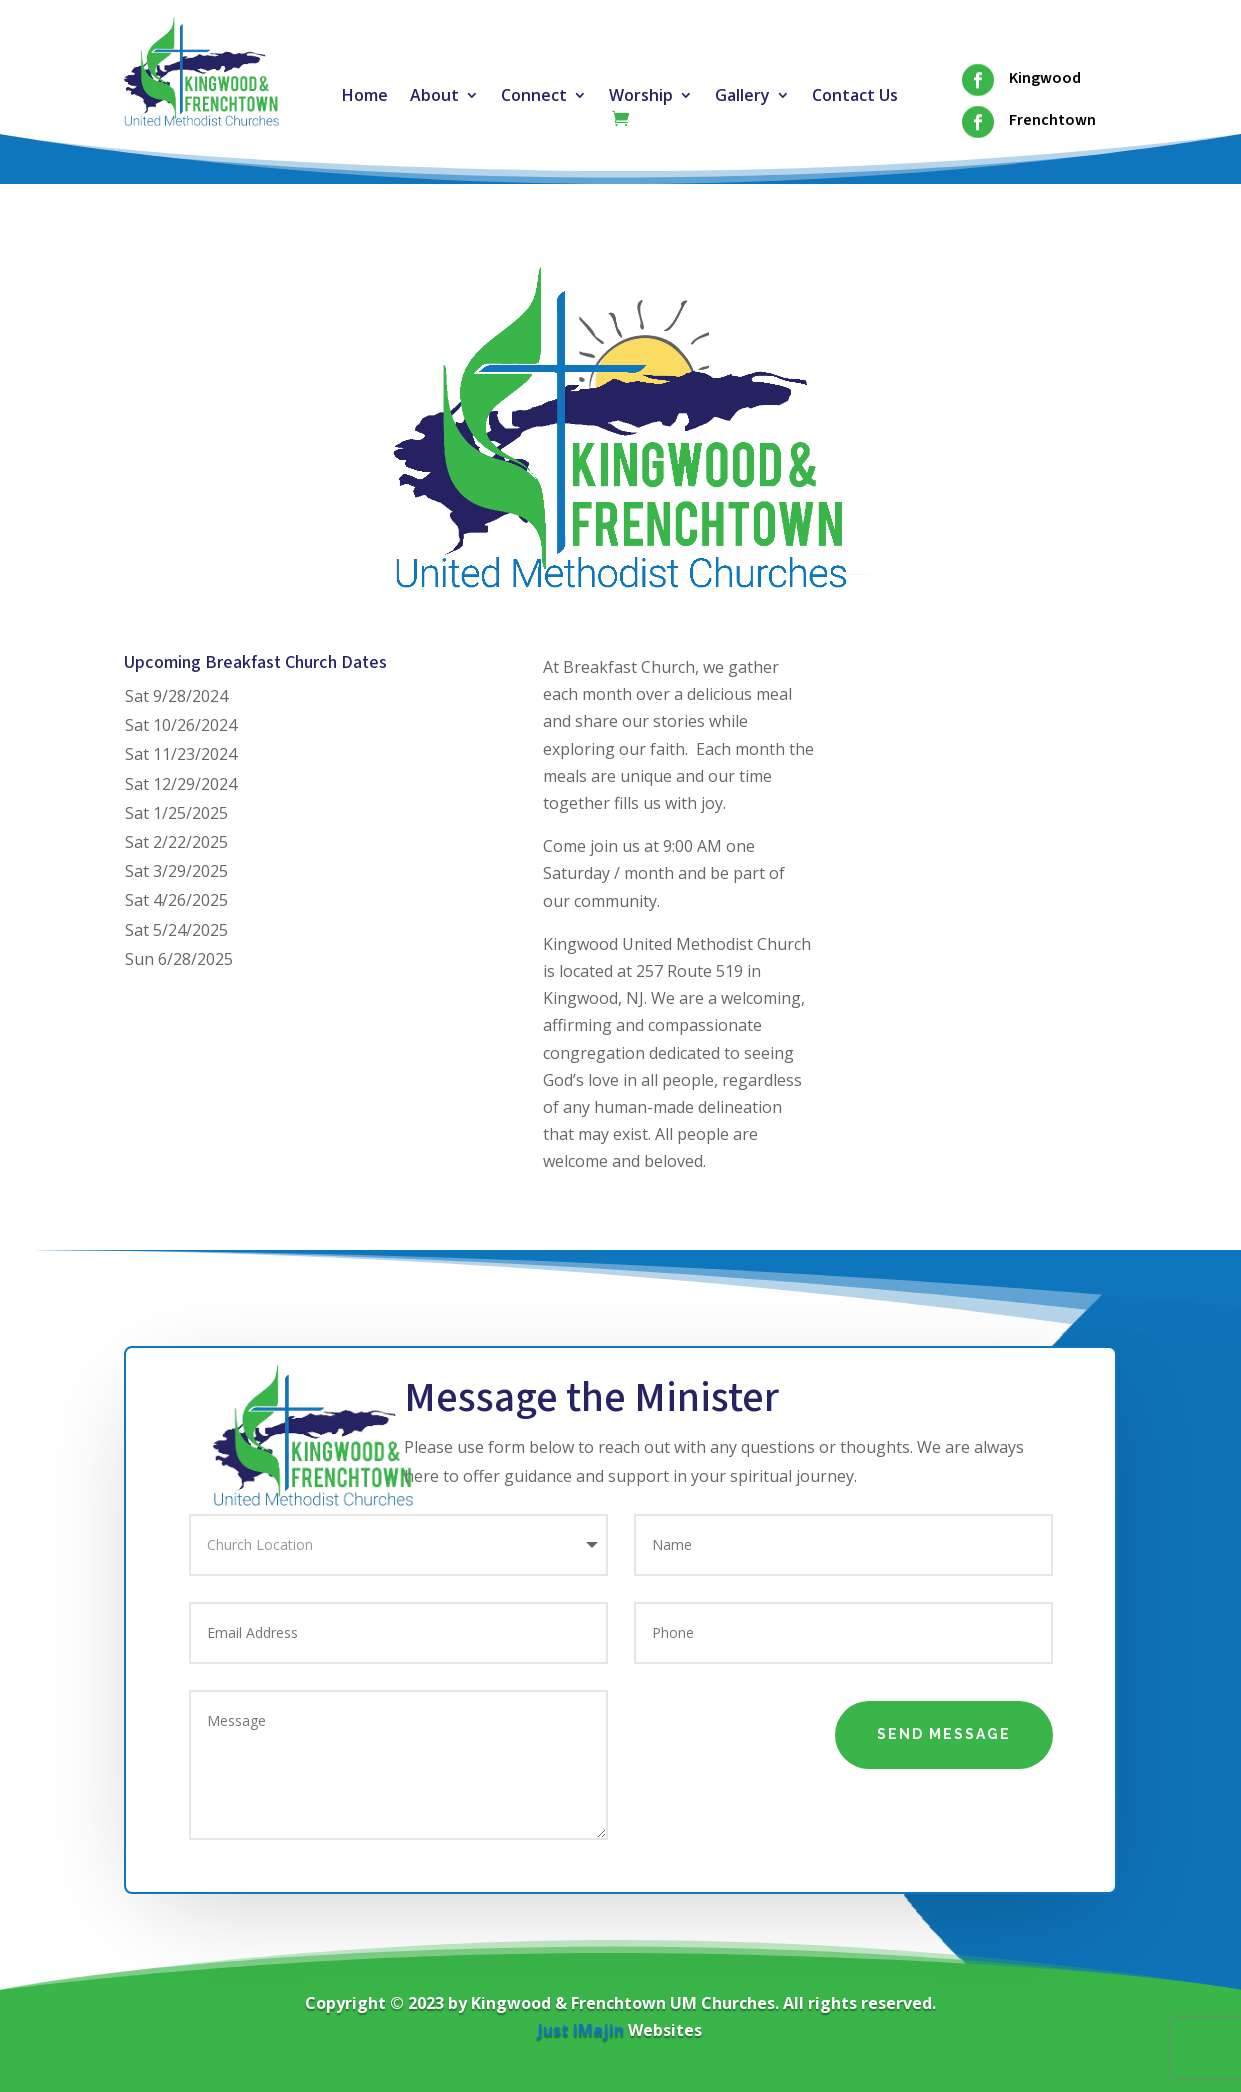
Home (365, 97)
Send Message (944, 1734)
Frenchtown (1052, 120)
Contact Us (855, 97)
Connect (534, 97)
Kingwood (1045, 78)
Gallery (742, 97)
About (434, 97)
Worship (641, 97)
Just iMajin (581, 2030)
